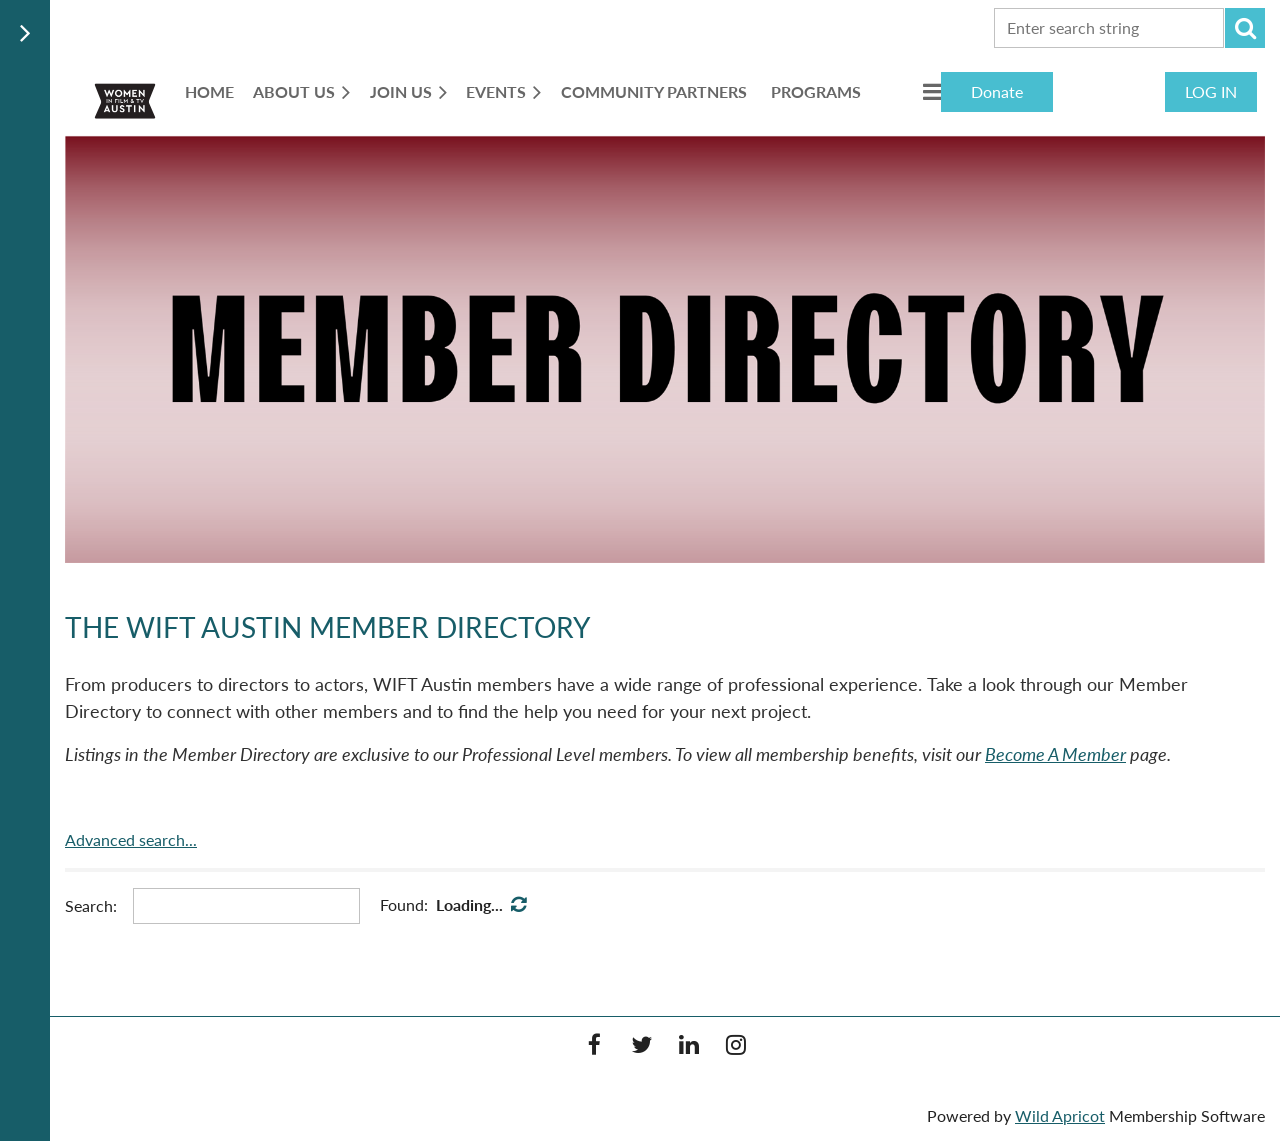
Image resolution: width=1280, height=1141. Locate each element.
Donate (997, 91)
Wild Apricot (1060, 1115)
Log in (1211, 91)
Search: (91, 905)
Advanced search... (131, 839)
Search (1245, 28)
